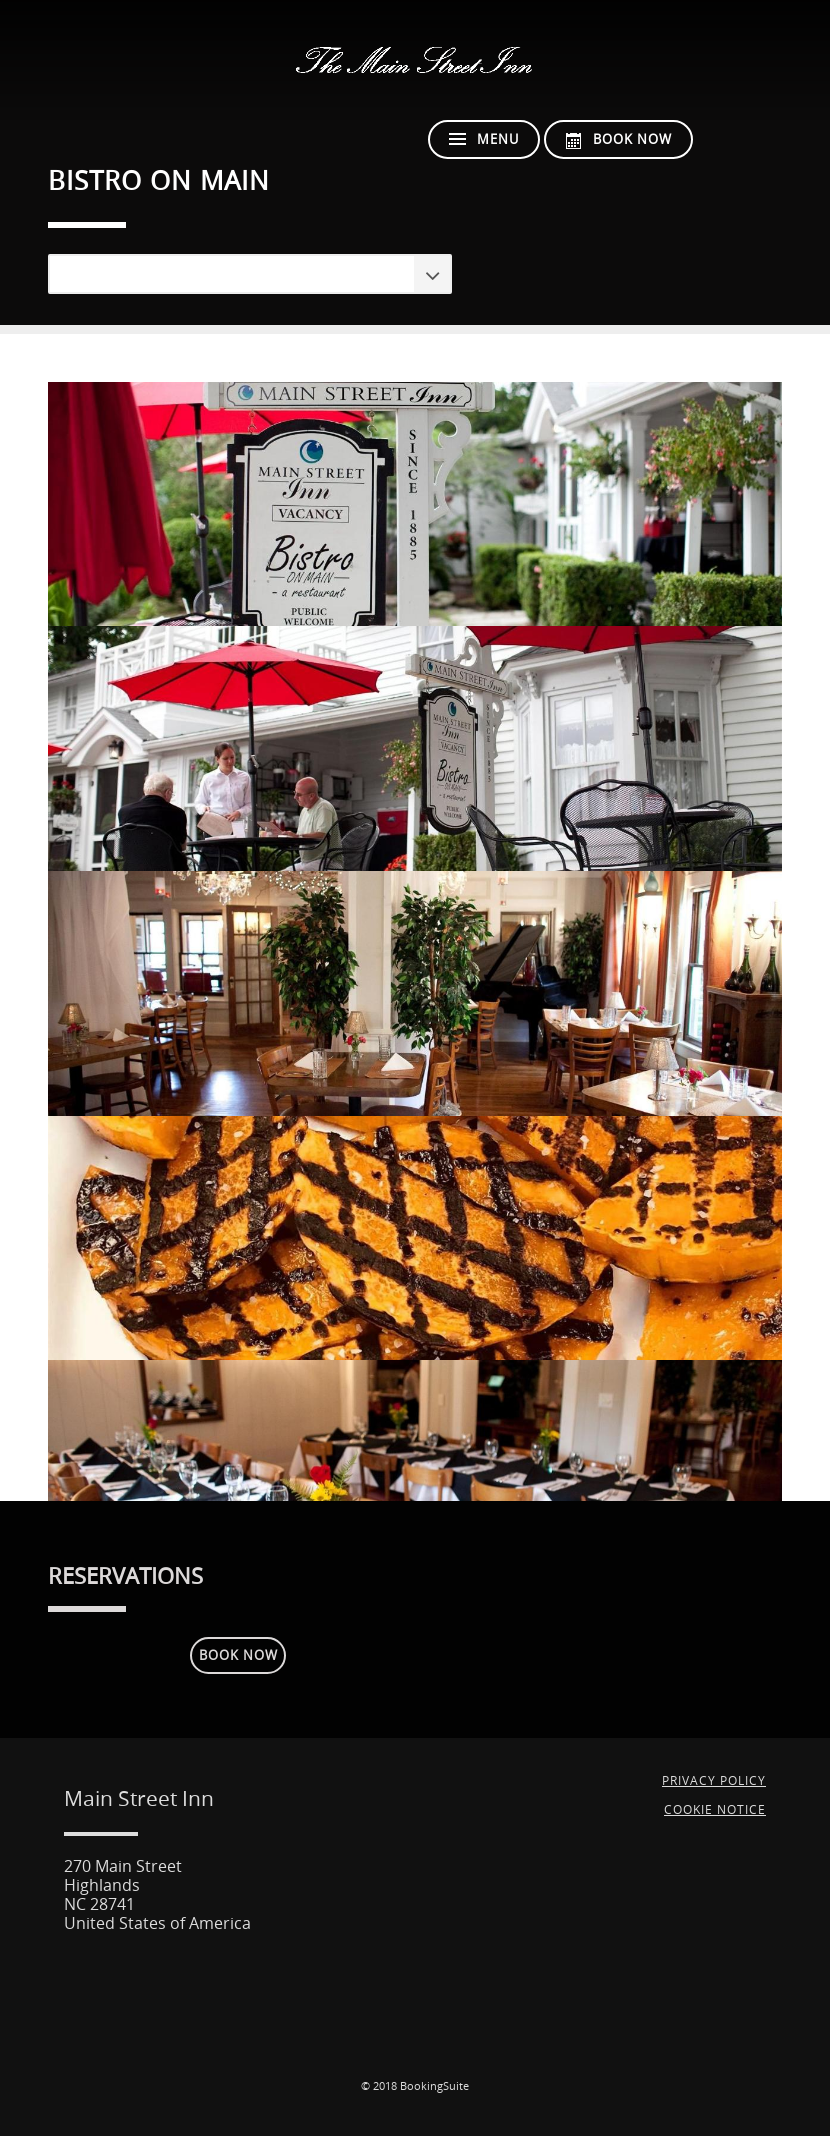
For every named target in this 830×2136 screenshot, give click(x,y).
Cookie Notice (715, 1810)
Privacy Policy (714, 1781)
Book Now (238, 1655)
